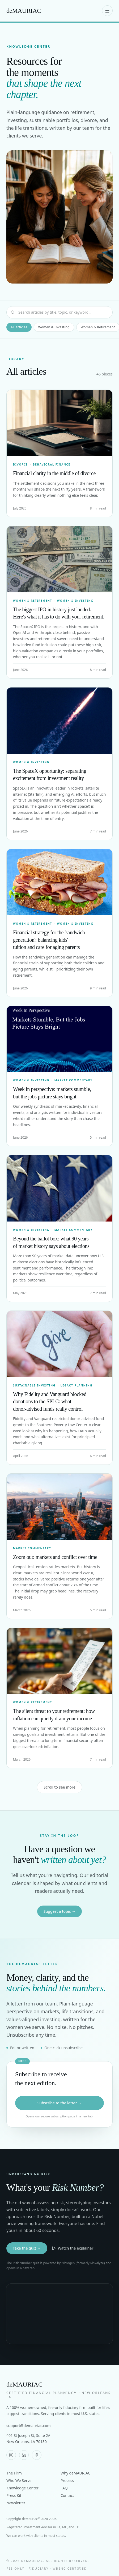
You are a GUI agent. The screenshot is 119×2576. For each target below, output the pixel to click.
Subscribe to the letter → (59, 2102)
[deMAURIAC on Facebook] (36, 2455)
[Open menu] (107, 10)
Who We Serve (18, 2480)
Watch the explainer (73, 2248)
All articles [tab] (19, 327)
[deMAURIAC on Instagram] (11, 2455)
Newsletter (15, 2502)
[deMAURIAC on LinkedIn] (24, 2455)
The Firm (14, 2473)
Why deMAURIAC (75, 2473)
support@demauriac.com (28, 2425)
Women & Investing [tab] (54, 327)
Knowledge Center (22, 2487)
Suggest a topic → (59, 1911)
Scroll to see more (59, 1787)
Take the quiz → (27, 2248)
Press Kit (13, 2495)
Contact (67, 2495)
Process (67, 2480)
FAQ (64, 2487)
